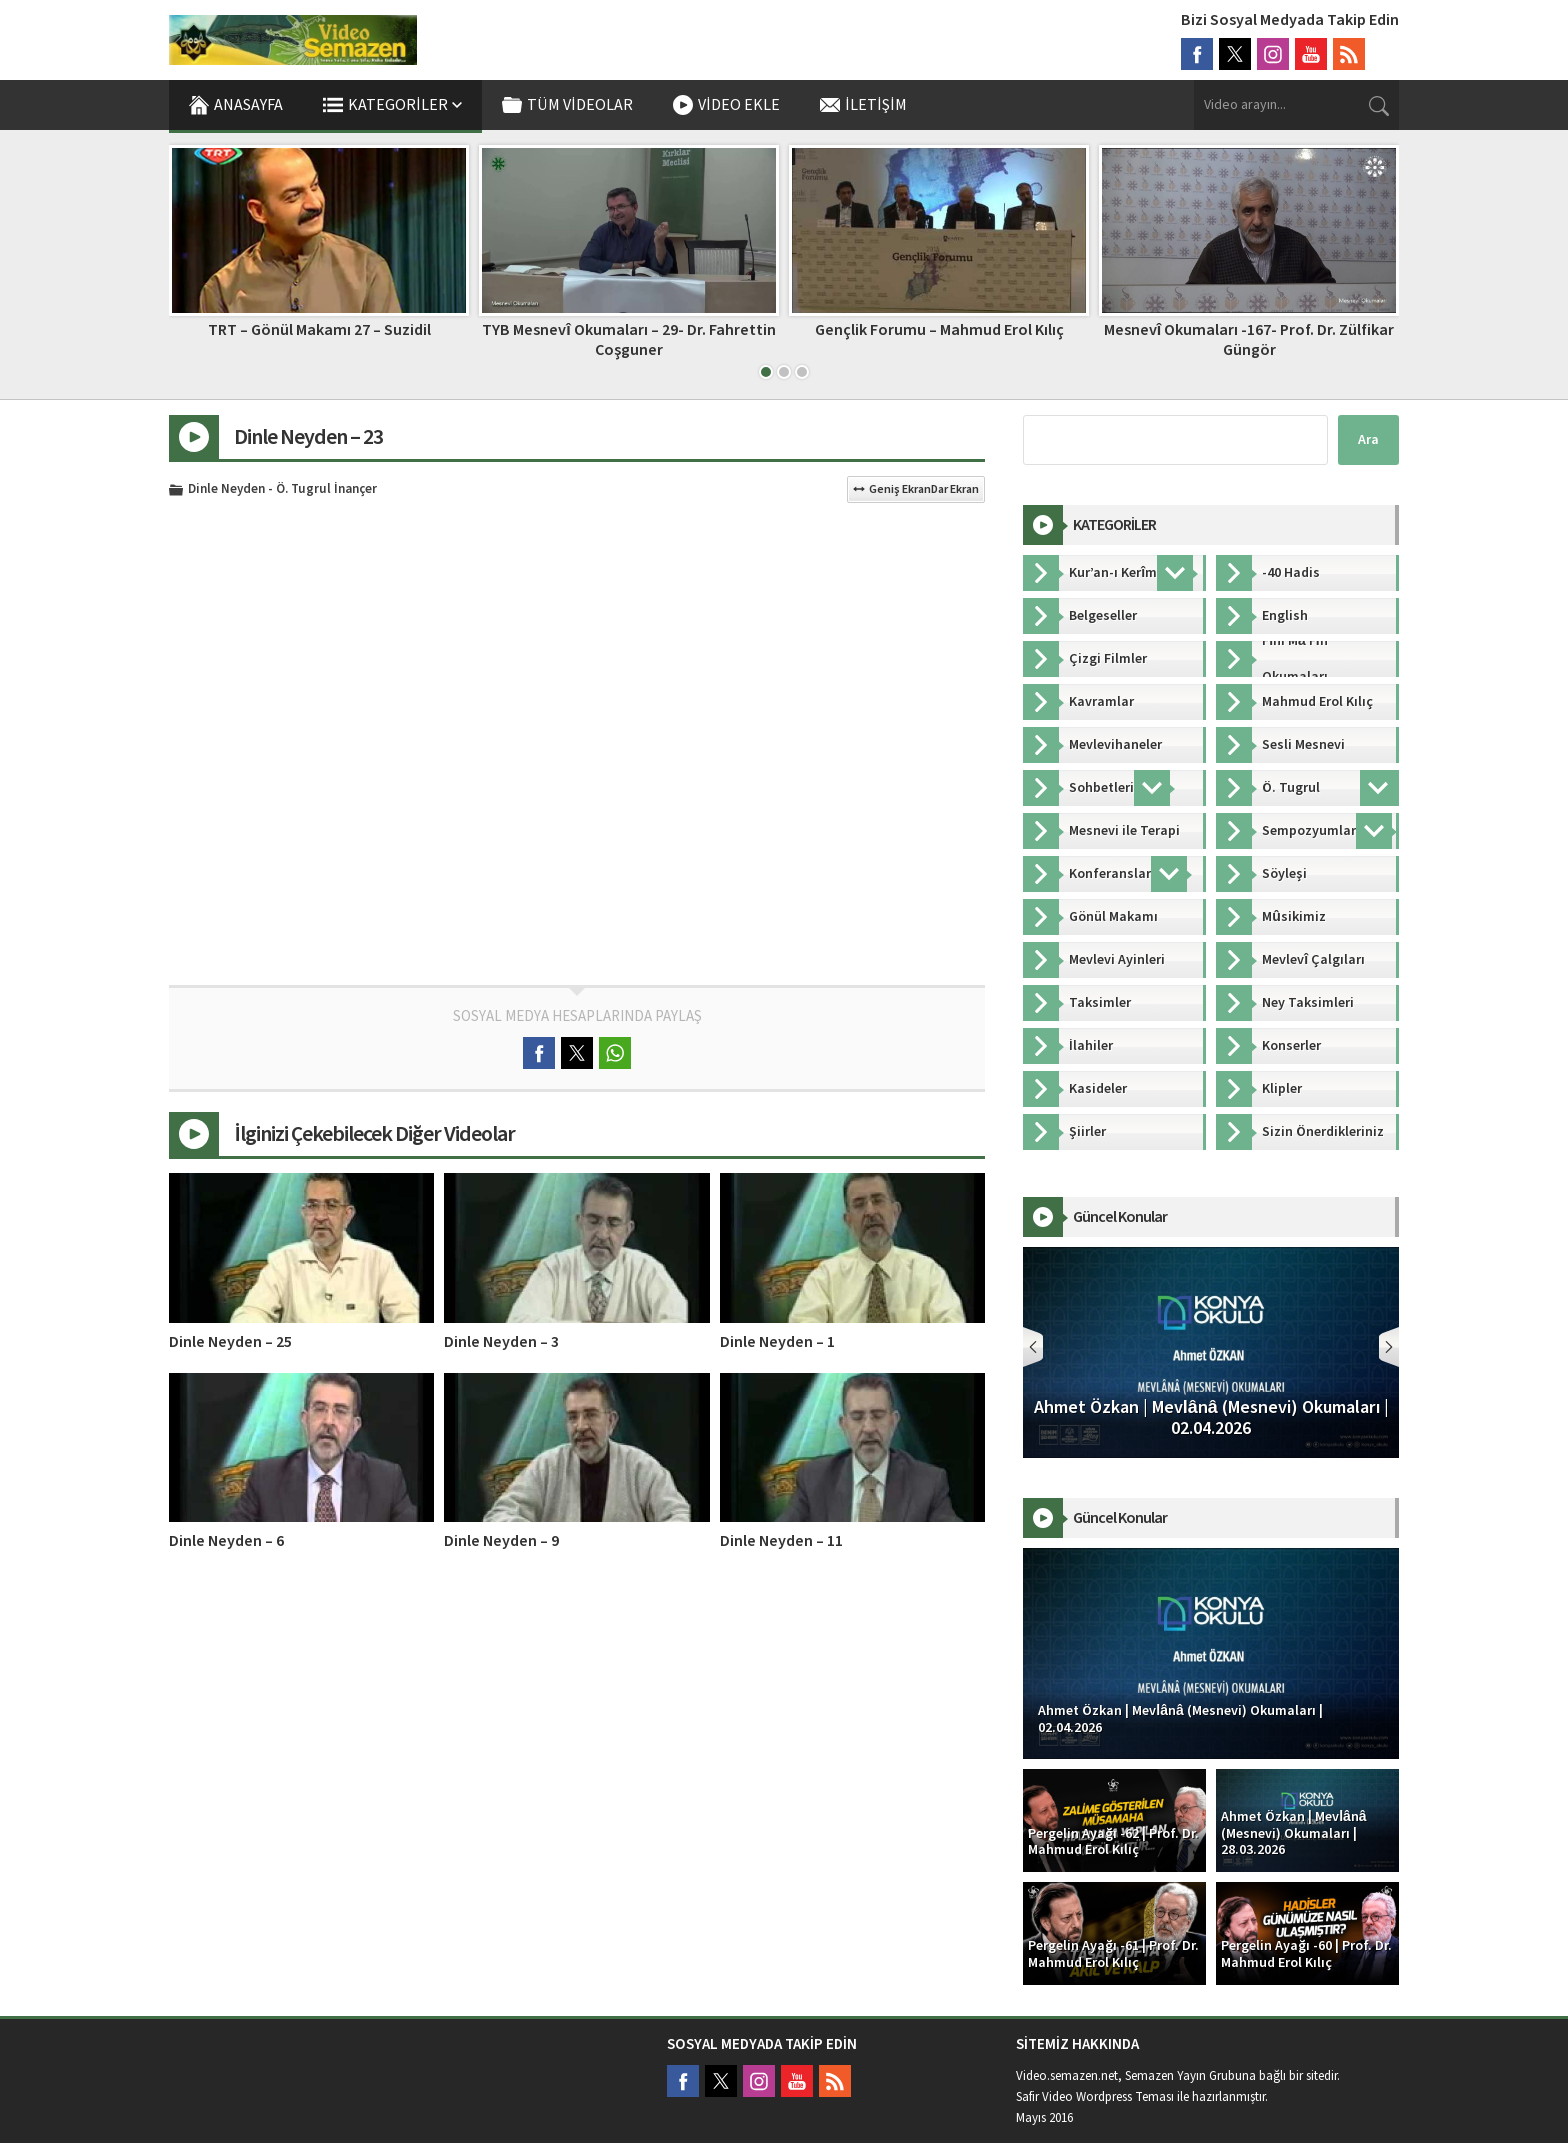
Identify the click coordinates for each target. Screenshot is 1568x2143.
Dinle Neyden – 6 (226, 1541)
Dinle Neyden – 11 (781, 1541)
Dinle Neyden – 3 (501, 1342)
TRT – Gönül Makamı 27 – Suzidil (319, 330)
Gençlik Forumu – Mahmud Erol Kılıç (939, 330)
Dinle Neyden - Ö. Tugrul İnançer (282, 490)
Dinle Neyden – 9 (501, 1541)
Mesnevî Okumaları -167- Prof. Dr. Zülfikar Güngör (1249, 339)
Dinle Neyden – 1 (777, 1342)
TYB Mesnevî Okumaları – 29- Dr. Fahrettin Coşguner (628, 339)
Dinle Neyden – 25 (230, 1342)
